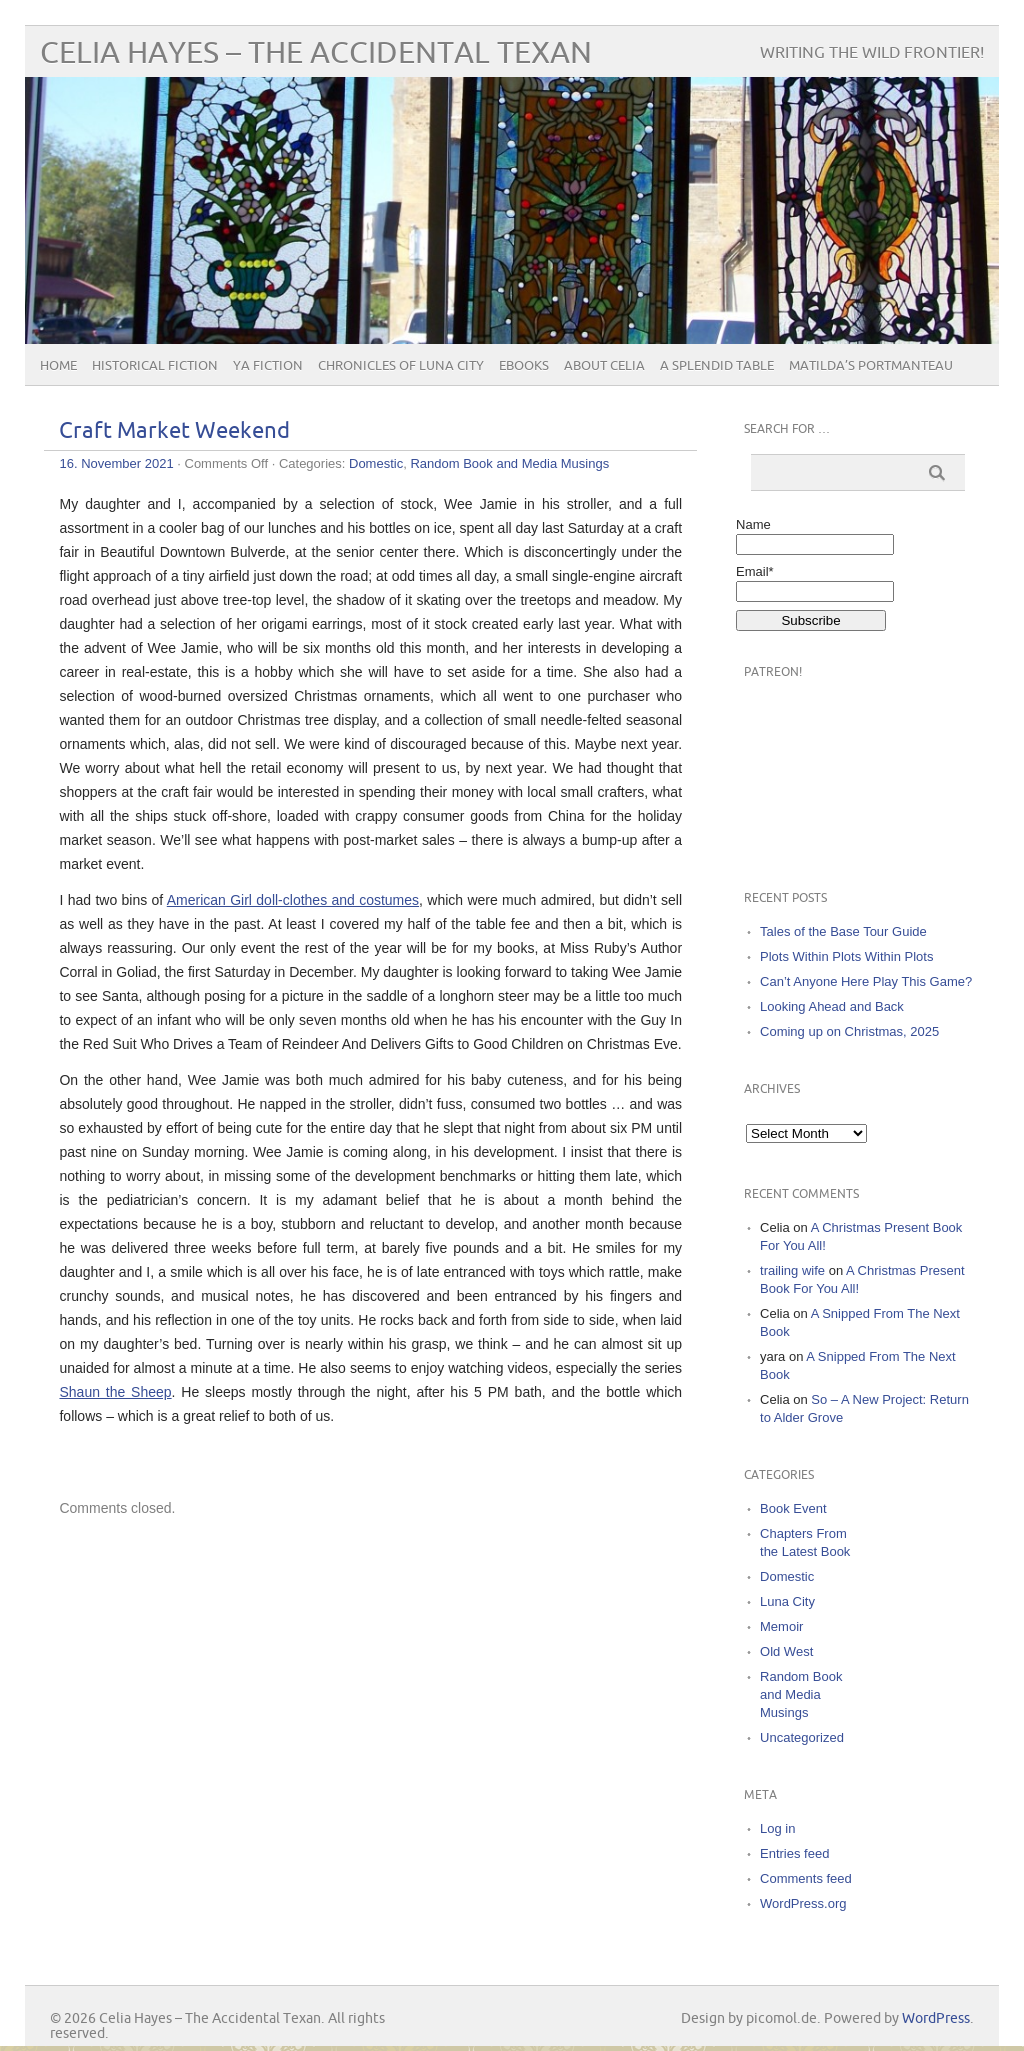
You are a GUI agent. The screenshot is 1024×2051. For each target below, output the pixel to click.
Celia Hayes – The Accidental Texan (316, 53)
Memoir (781, 1626)
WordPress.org (803, 1903)
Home (58, 366)
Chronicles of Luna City (401, 366)
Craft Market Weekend (174, 431)
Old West (786, 1651)
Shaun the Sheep (115, 1392)
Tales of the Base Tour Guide (843, 931)
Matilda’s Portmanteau (871, 366)
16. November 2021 (116, 463)
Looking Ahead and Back (832, 1006)
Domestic (376, 463)
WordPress (936, 2018)
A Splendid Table (717, 366)
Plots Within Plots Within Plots (846, 956)
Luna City (787, 1601)
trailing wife (792, 1270)
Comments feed (806, 1878)
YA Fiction (268, 366)
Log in (777, 1828)
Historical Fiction (155, 366)
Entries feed (794, 1853)
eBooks (524, 366)
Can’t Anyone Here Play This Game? (866, 981)
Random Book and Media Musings (509, 463)
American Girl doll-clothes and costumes (293, 900)
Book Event (793, 1508)
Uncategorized (802, 1737)
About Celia (604, 366)
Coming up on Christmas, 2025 (849, 1031)
